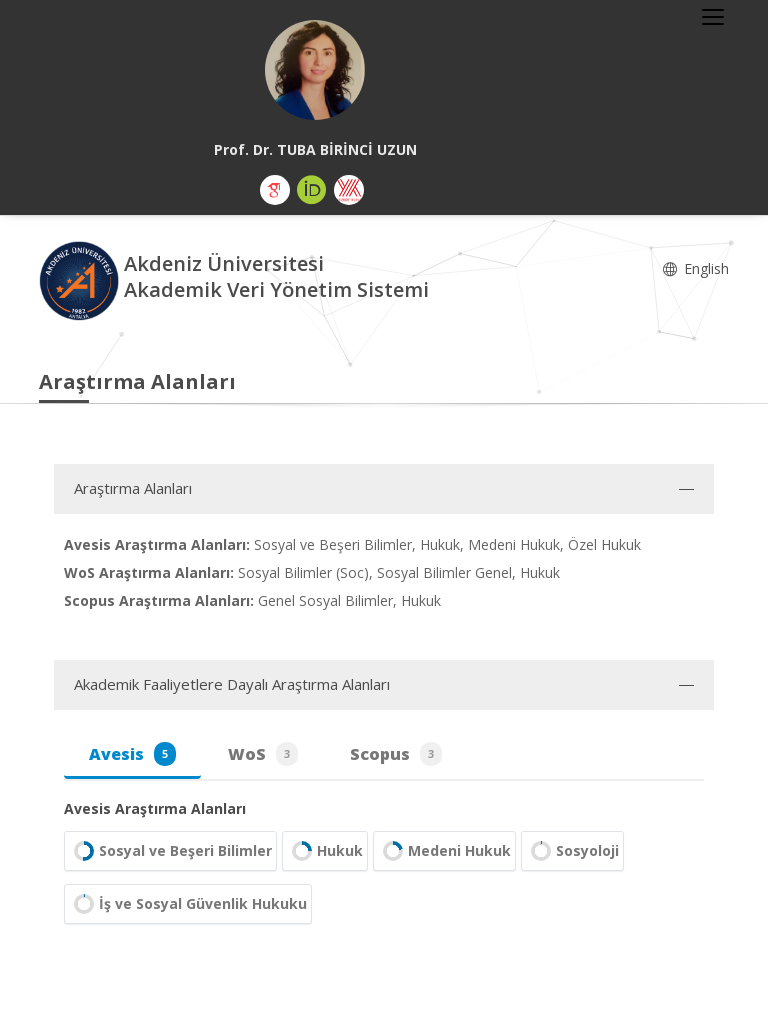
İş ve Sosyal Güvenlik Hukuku (188, 904)
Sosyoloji (572, 851)
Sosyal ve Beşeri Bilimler (170, 851)
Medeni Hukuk (444, 851)
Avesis (132, 754)
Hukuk (325, 851)
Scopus (396, 754)
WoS (263, 754)
